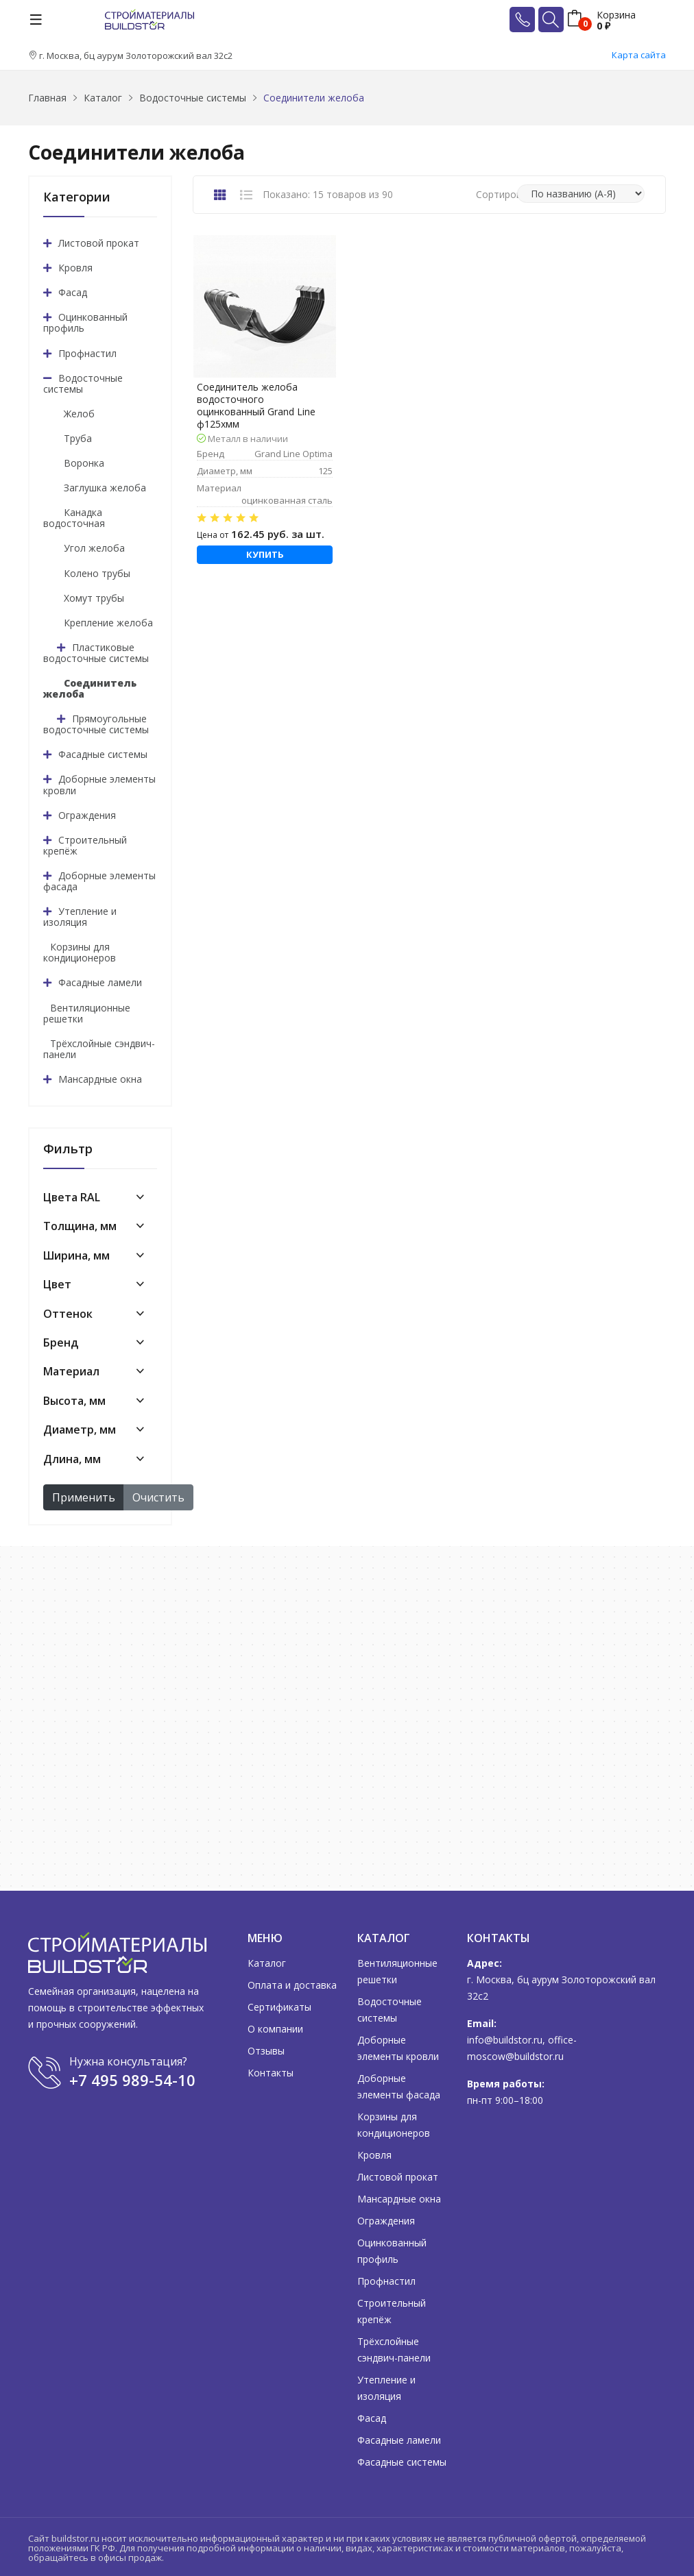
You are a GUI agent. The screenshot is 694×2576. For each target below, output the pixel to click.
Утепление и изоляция (80, 917)
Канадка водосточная (74, 518)
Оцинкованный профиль (85, 322)
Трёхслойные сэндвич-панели (99, 1049)
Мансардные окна (100, 1078)
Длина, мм (72, 1459)
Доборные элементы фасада (99, 881)
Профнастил (87, 353)
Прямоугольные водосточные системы (96, 724)
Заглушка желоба (105, 487)
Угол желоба (94, 547)
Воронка (84, 462)
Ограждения (87, 815)
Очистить (158, 1497)
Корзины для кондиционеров (79, 952)
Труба (78, 438)
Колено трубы (97, 573)
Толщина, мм (80, 1226)
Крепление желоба (108, 622)
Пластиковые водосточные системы (96, 653)
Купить (265, 554)
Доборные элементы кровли (99, 784)
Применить (83, 1497)
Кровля (75, 267)
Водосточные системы (83, 383)
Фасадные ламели (100, 982)
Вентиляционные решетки (86, 1013)
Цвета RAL (71, 1197)
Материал (71, 1371)
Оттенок (68, 1314)
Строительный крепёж (85, 845)
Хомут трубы (94, 597)
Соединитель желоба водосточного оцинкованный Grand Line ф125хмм (256, 405)
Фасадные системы (102, 754)
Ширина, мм (76, 1255)
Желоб (79, 413)
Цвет (57, 1284)
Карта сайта (639, 55)
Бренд (60, 1342)
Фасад (72, 292)
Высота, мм (74, 1401)
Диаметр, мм (79, 1429)
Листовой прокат (98, 242)
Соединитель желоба (89, 688)
